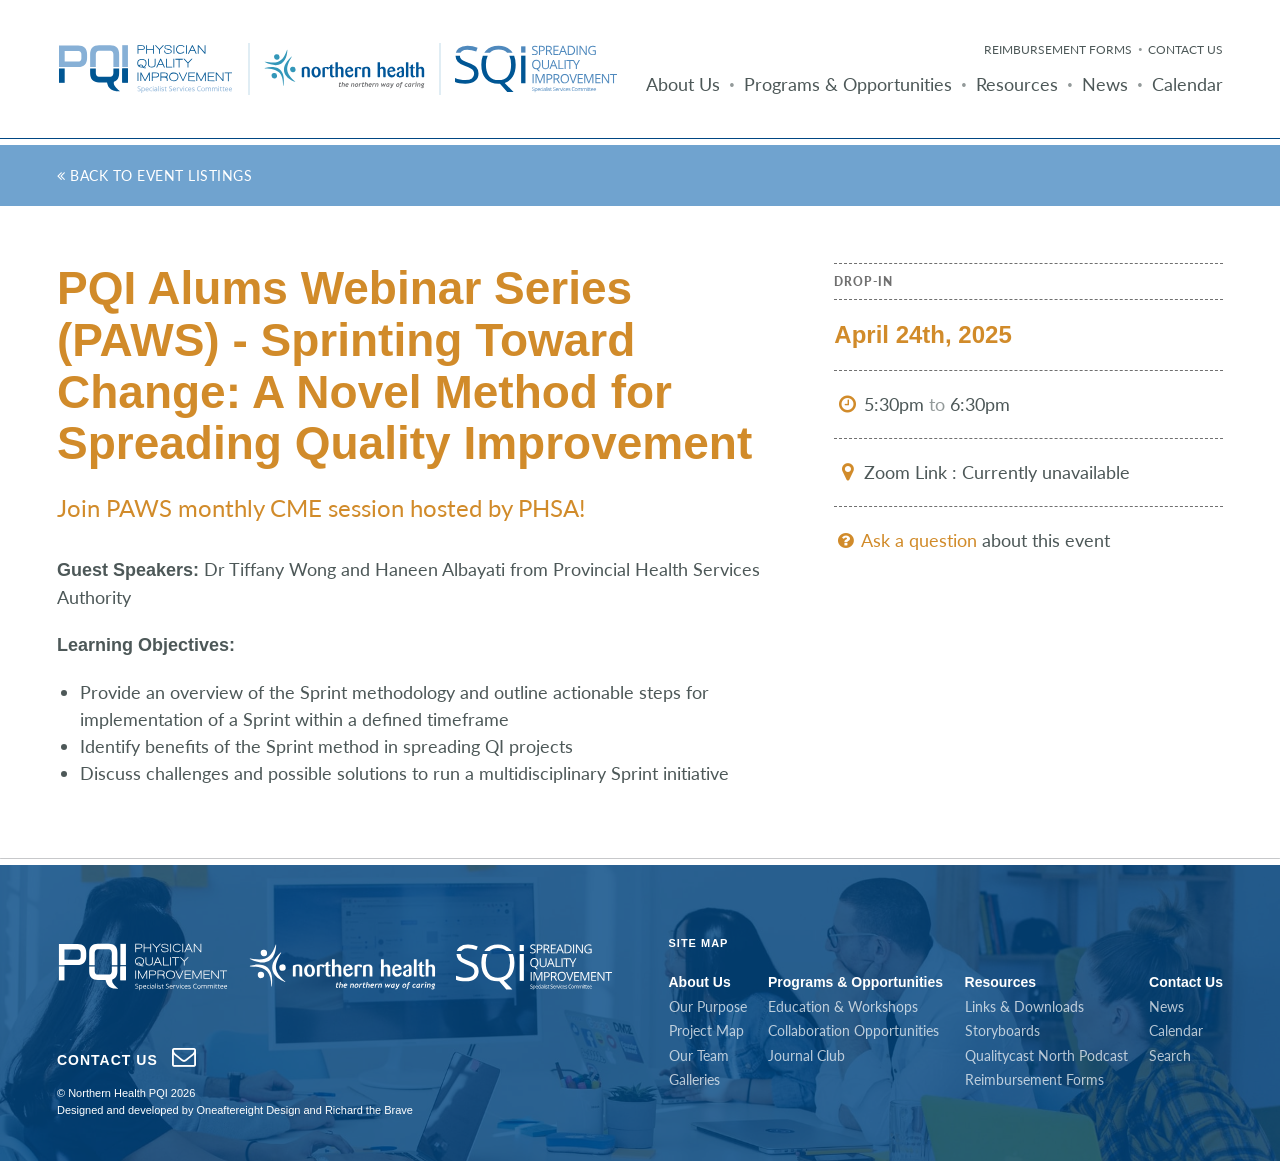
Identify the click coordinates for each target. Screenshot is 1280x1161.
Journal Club (806, 1055)
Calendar (1187, 84)
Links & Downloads (1024, 1006)
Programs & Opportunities (848, 84)
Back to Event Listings (154, 175)
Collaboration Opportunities (853, 1030)
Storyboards (1002, 1030)
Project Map (706, 1030)
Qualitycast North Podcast (1046, 1055)
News (1105, 84)
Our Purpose (708, 1006)
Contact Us (1185, 49)
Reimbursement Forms (1058, 49)
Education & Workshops (843, 1006)
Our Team (699, 1055)
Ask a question (905, 540)
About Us (683, 84)
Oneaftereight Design (248, 1110)
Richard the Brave (369, 1110)
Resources (1017, 84)
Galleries (694, 1079)
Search (1170, 1055)
